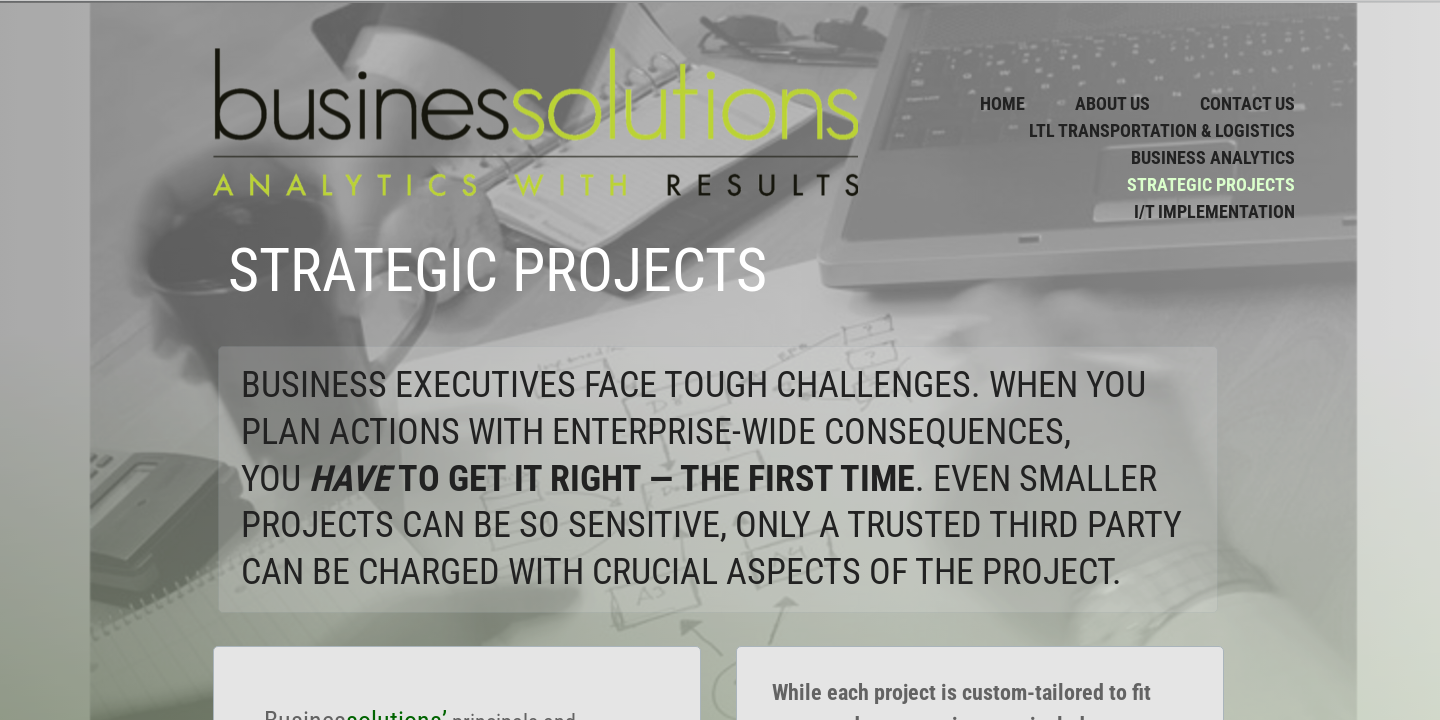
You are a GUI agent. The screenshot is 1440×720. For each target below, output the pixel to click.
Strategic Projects (1211, 184)
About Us (1112, 103)
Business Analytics (1213, 157)
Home (1002, 103)
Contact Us (1247, 103)
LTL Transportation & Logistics (1162, 130)
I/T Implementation (1214, 211)
